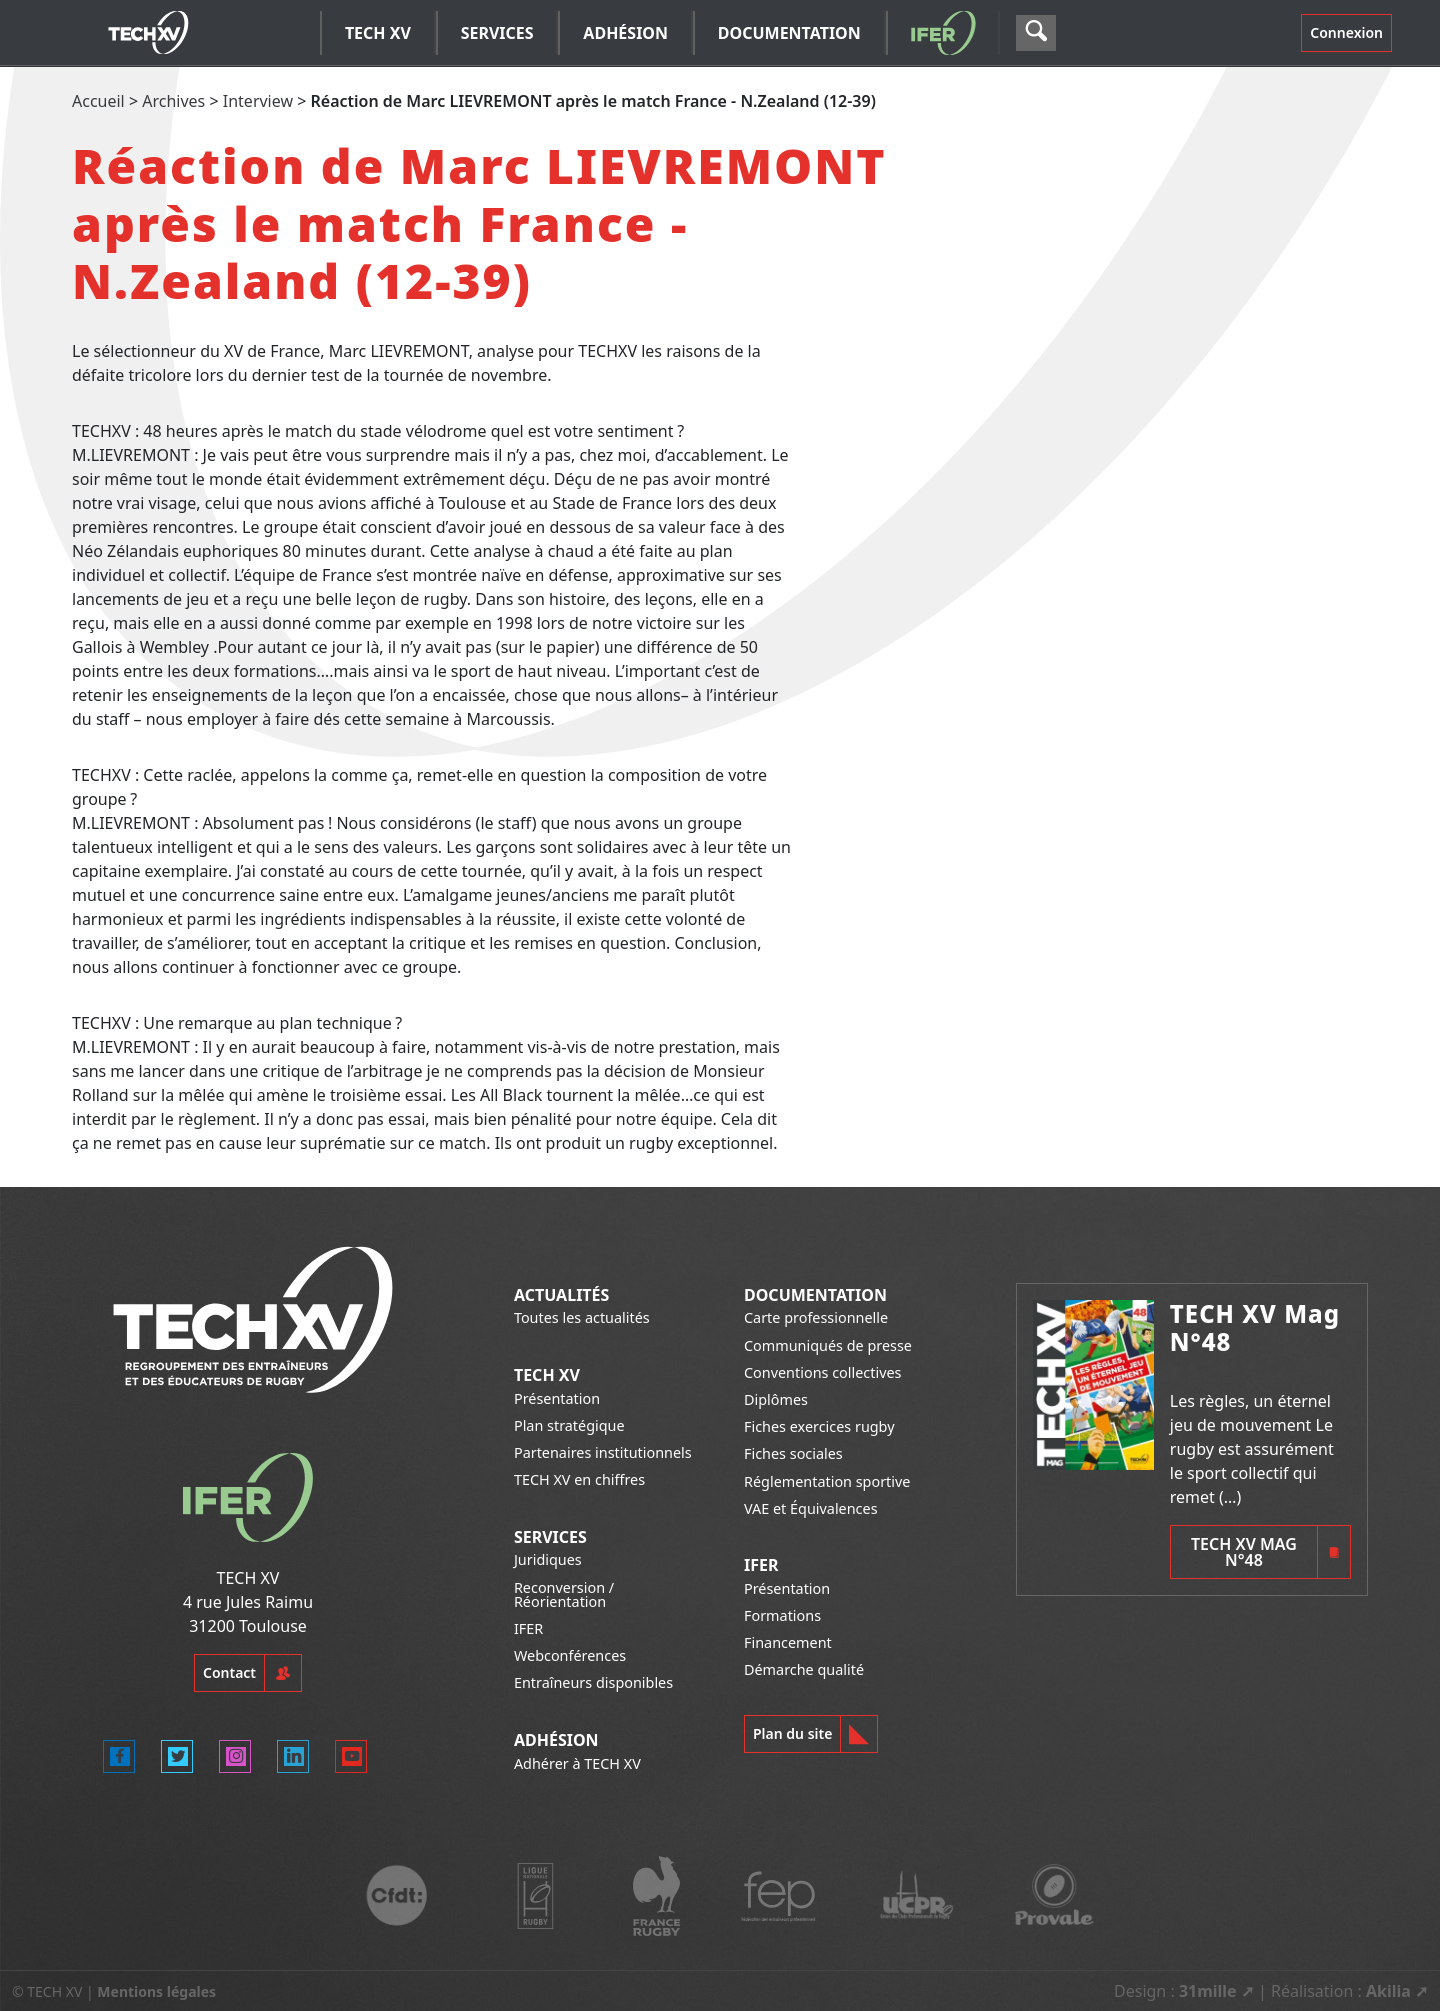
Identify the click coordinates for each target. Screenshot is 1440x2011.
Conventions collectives (822, 1372)
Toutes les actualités (582, 1317)
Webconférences (570, 1655)
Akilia (1388, 1991)
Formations (782, 1615)
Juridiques (548, 1559)
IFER (528, 1628)
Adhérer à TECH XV (577, 1763)
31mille (1208, 1991)
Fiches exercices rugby (819, 1426)
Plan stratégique (569, 1425)
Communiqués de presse (828, 1345)
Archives (173, 101)
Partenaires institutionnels (603, 1452)
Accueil (98, 101)
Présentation (557, 1398)
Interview (258, 101)
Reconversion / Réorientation (564, 1594)
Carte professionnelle (816, 1317)
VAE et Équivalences (811, 1508)
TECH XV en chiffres (579, 1479)
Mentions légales (156, 1991)
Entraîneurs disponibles (593, 1682)
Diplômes (776, 1399)
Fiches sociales (793, 1453)
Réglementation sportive (827, 1481)
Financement (788, 1642)
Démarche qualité (804, 1669)
